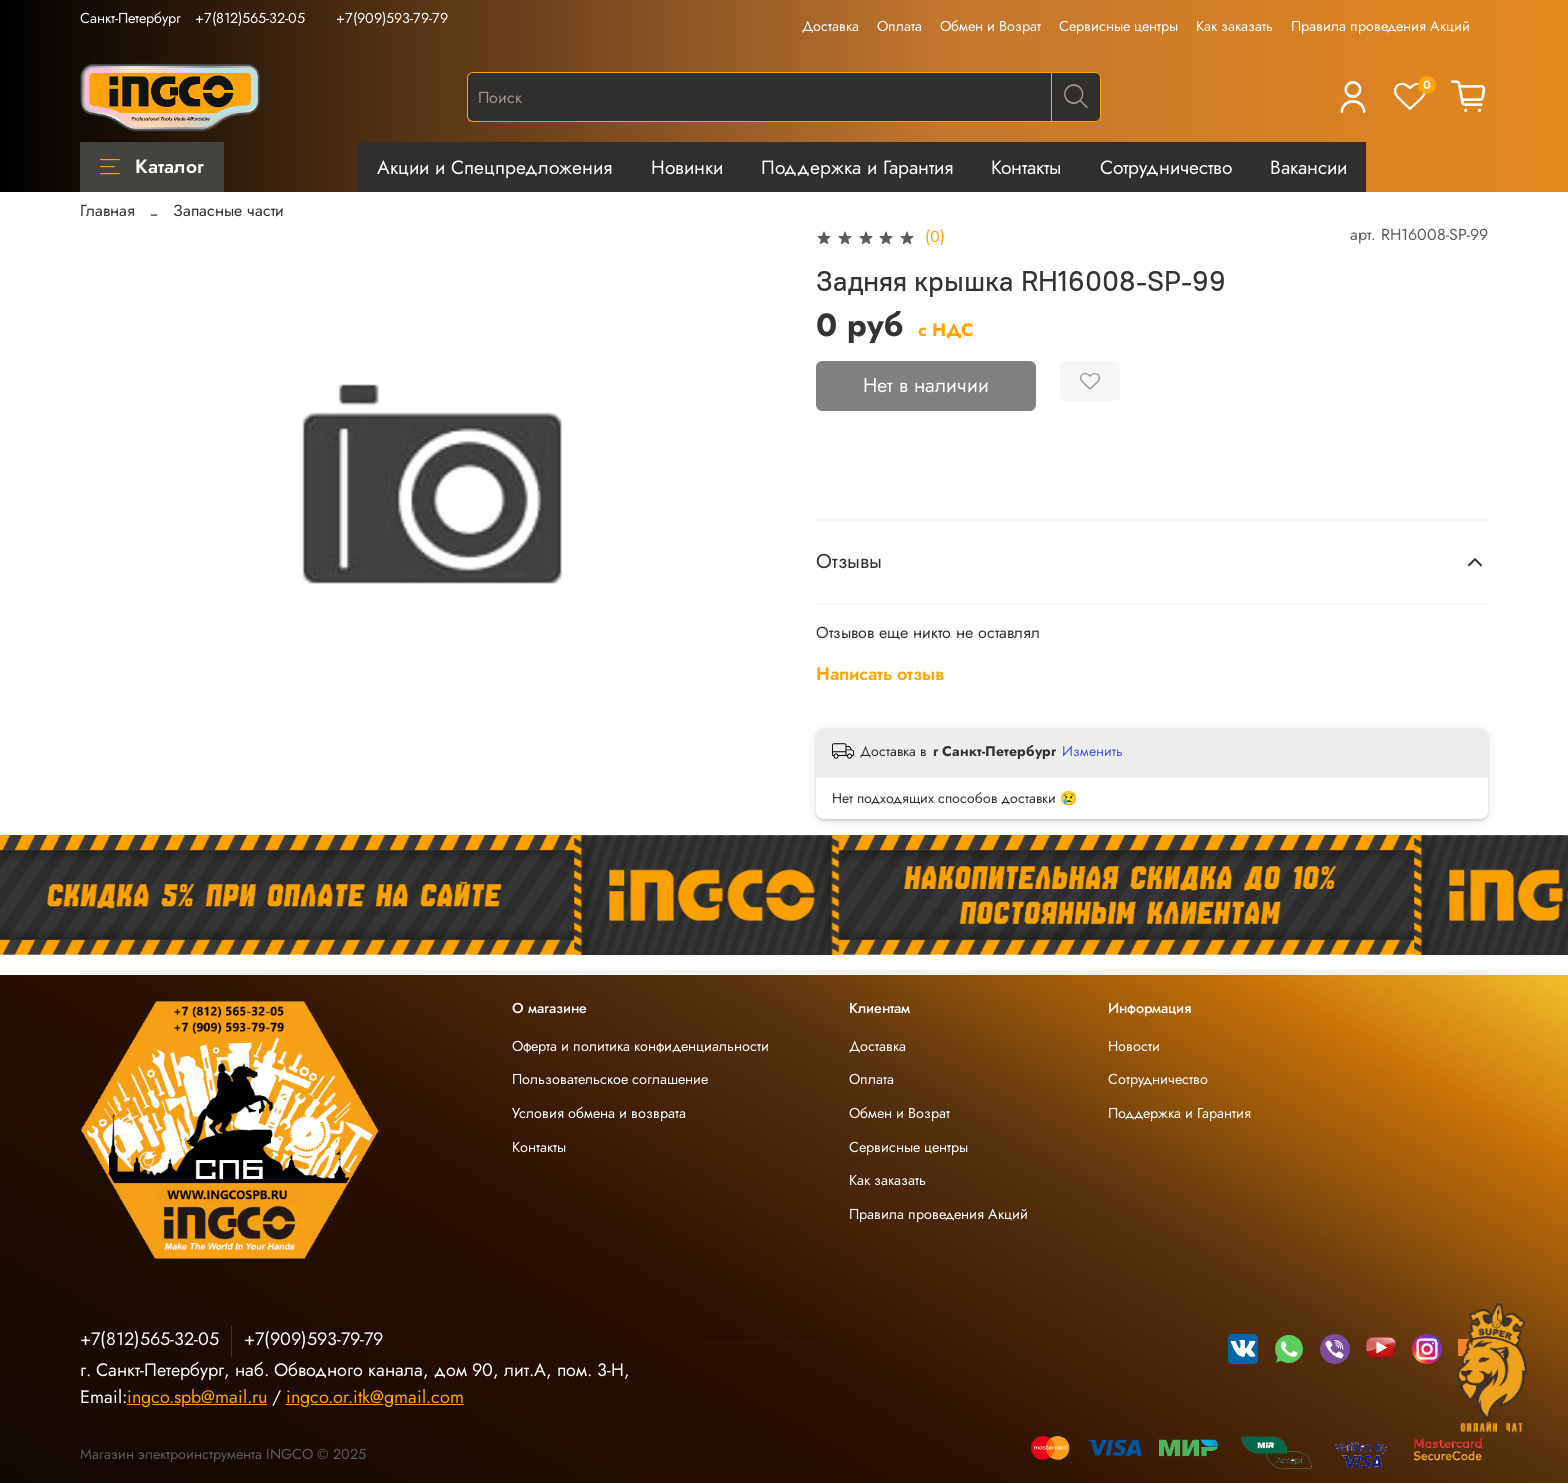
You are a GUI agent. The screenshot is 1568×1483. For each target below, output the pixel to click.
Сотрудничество (1166, 167)
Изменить (1092, 751)
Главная (107, 210)
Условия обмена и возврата (599, 1113)
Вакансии (1308, 167)
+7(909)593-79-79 (392, 18)
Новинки (687, 167)
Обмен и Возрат (990, 26)
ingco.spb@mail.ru (197, 1397)
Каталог (152, 166)
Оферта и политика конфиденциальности (640, 1046)
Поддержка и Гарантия (857, 167)
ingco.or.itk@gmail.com (375, 1397)
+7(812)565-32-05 (250, 18)
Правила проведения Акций (1380, 26)
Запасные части (228, 210)
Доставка (830, 26)
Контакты (1026, 167)
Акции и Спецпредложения (494, 167)
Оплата (899, 26)
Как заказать (1234, 26)
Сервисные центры (1118, 26)
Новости (1134, 1046)
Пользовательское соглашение (610, 1079)
